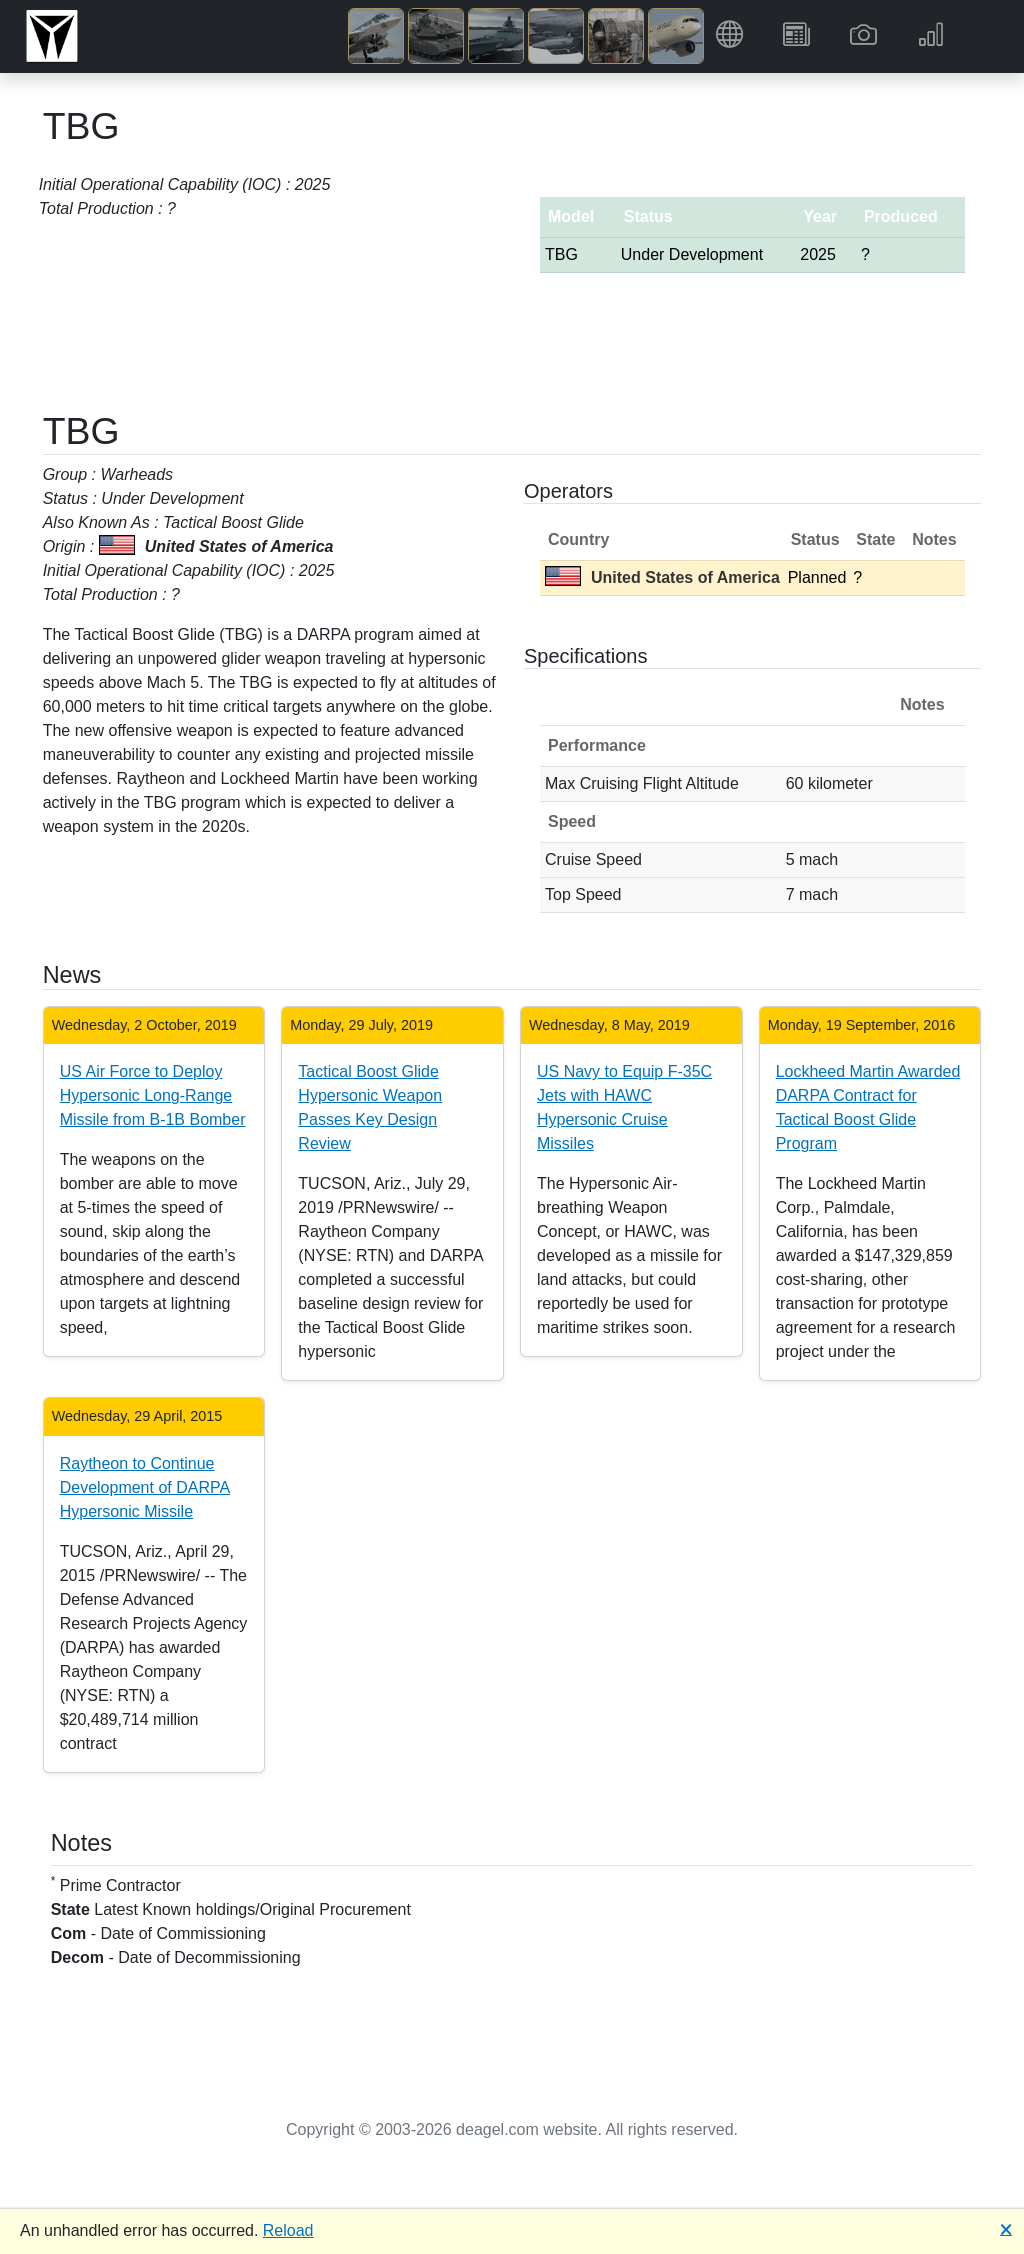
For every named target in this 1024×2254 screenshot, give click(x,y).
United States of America (662, 577)
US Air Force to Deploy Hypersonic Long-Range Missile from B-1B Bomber (153, 1095)
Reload (288, 2230)
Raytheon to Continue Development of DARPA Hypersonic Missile (145, 1487)
